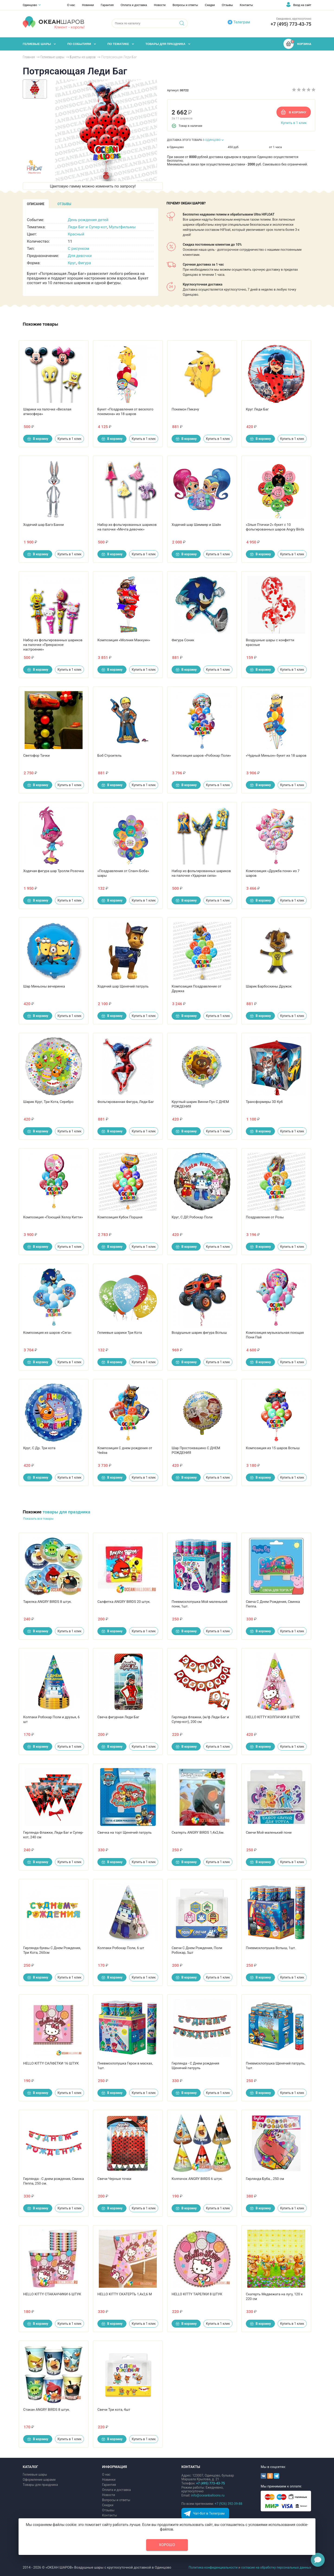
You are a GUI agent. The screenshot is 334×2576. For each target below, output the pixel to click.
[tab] (36, 203)
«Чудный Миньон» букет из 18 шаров (276, 755)
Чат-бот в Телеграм (209, 2513)
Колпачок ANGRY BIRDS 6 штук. (197, 2179)
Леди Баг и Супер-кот (87, 227)
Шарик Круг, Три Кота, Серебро (48, 1102)
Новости (160, 5)
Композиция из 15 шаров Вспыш (273, 1448)
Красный (76, 234)
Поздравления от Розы (265, 1217)
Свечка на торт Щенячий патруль (124, 1832)
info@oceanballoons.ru (208, 2495)
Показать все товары (38, 1518)
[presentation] (36, 203)
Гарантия (107, 5)
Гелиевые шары (35, 2474)
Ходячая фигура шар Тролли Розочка (53, 871)
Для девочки (80, 255)
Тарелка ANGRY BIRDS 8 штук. (47, 1602)
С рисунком (78, 248)
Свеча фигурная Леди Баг (118, 1717)
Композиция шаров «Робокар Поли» (201, 755)
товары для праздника (66, 1512)
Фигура (84, 262)
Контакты (246, 5)
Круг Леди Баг (257, 409)
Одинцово (30, 5)
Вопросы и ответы (185, 5)
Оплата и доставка (134, 5)
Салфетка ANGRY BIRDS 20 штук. (124, 1602)
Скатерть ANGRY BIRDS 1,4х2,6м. (198, 1832)
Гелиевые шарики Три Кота (119, 1333)
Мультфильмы (122, 227)
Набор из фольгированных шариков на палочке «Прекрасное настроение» (52, 644)
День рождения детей (88, 219)
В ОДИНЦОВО (212, 140)
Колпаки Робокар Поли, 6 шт (120, 1948)
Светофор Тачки (36, 755)
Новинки (88, 5)
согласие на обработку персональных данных (276, 2567)
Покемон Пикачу (185, 409)
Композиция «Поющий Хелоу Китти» (53, 1217)
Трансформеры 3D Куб (264, 1102)
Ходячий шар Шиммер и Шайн (196, 525)
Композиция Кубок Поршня (119, 1217)
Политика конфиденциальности (213, 2567)
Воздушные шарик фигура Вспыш (199, 1333)
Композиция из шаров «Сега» (47, 1333)
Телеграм (242, 22)
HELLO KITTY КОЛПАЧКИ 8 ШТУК (273, 1717)
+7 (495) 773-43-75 (291, 24)
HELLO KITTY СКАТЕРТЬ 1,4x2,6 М (124, 2294)
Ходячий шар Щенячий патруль (123, 986)
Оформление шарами (39, 2479)
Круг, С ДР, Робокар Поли (192, 1217)
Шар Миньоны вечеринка (44, 986)
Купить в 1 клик (294, 123)
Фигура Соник (183, 640)
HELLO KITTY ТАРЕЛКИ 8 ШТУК (197, 2294)
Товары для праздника (40, 2485)
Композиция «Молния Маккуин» (123, 640)
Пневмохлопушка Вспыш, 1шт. (271, 1948)
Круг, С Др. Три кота (39, 1448)
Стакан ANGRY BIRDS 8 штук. (46, 2410)
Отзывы (227, 5)
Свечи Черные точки (114, 2179)
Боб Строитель (109, 755)
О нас (71, 5)
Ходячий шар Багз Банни (43, 525)
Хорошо (167, 2545)
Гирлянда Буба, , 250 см (265, 2179)
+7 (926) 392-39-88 (228, 2504)
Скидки (210, 5)
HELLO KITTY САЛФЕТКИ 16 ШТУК (51, 2063)
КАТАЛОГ (30, 2467)
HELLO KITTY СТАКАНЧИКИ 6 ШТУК (52, 2294)
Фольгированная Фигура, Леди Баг (125, 1102)
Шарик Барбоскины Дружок (269, 986)
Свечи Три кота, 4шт (113, 2410)
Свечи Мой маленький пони (269, 1832)
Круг (72, 262)
